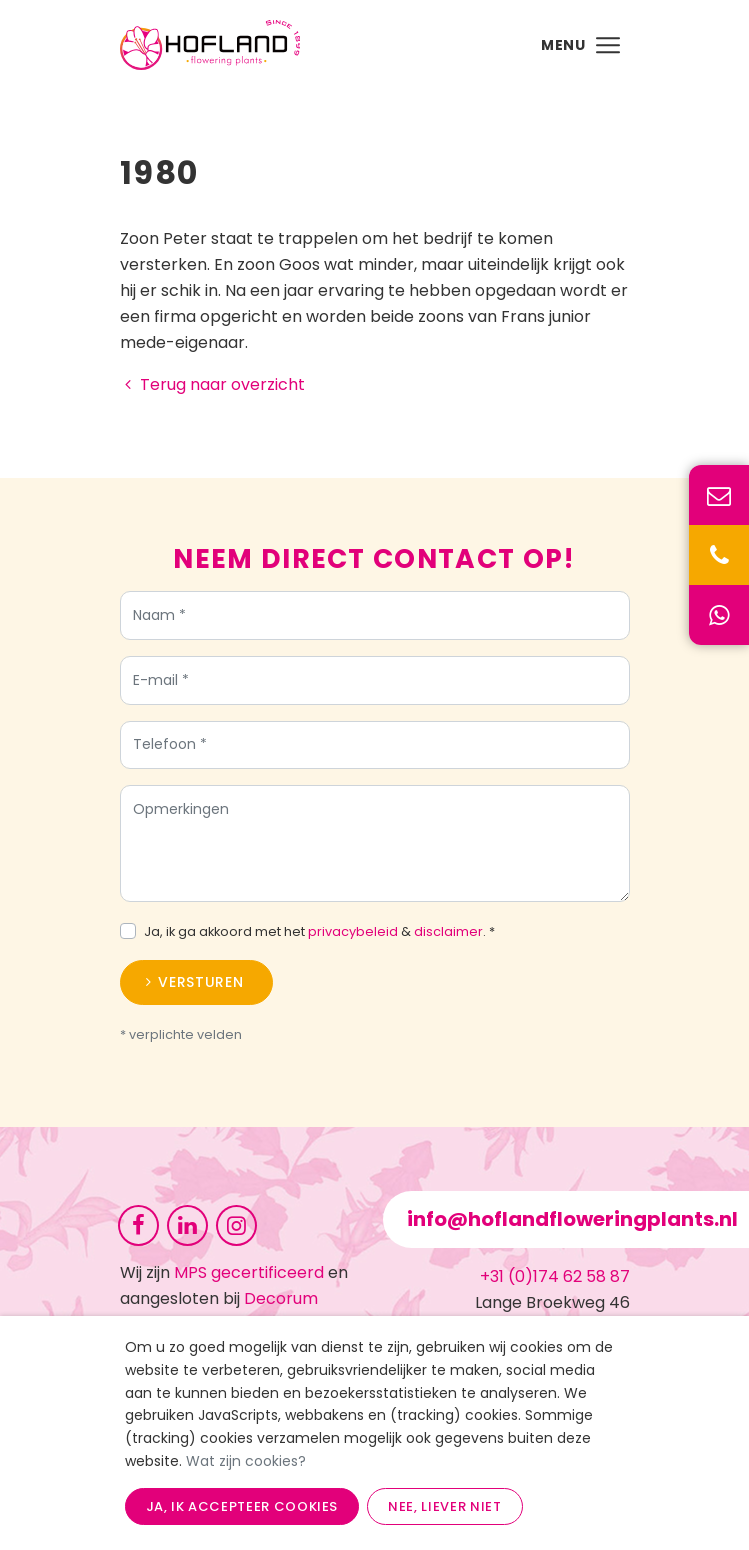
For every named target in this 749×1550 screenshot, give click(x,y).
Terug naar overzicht (212, 384)
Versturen (200, 982)
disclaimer (448, 931)
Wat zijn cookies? (246, 1461)
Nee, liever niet (444, 1506)
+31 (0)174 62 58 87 (555, 1276)
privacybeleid (353, 931)
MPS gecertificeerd (249, 1272)
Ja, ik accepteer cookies (242, 1506)
